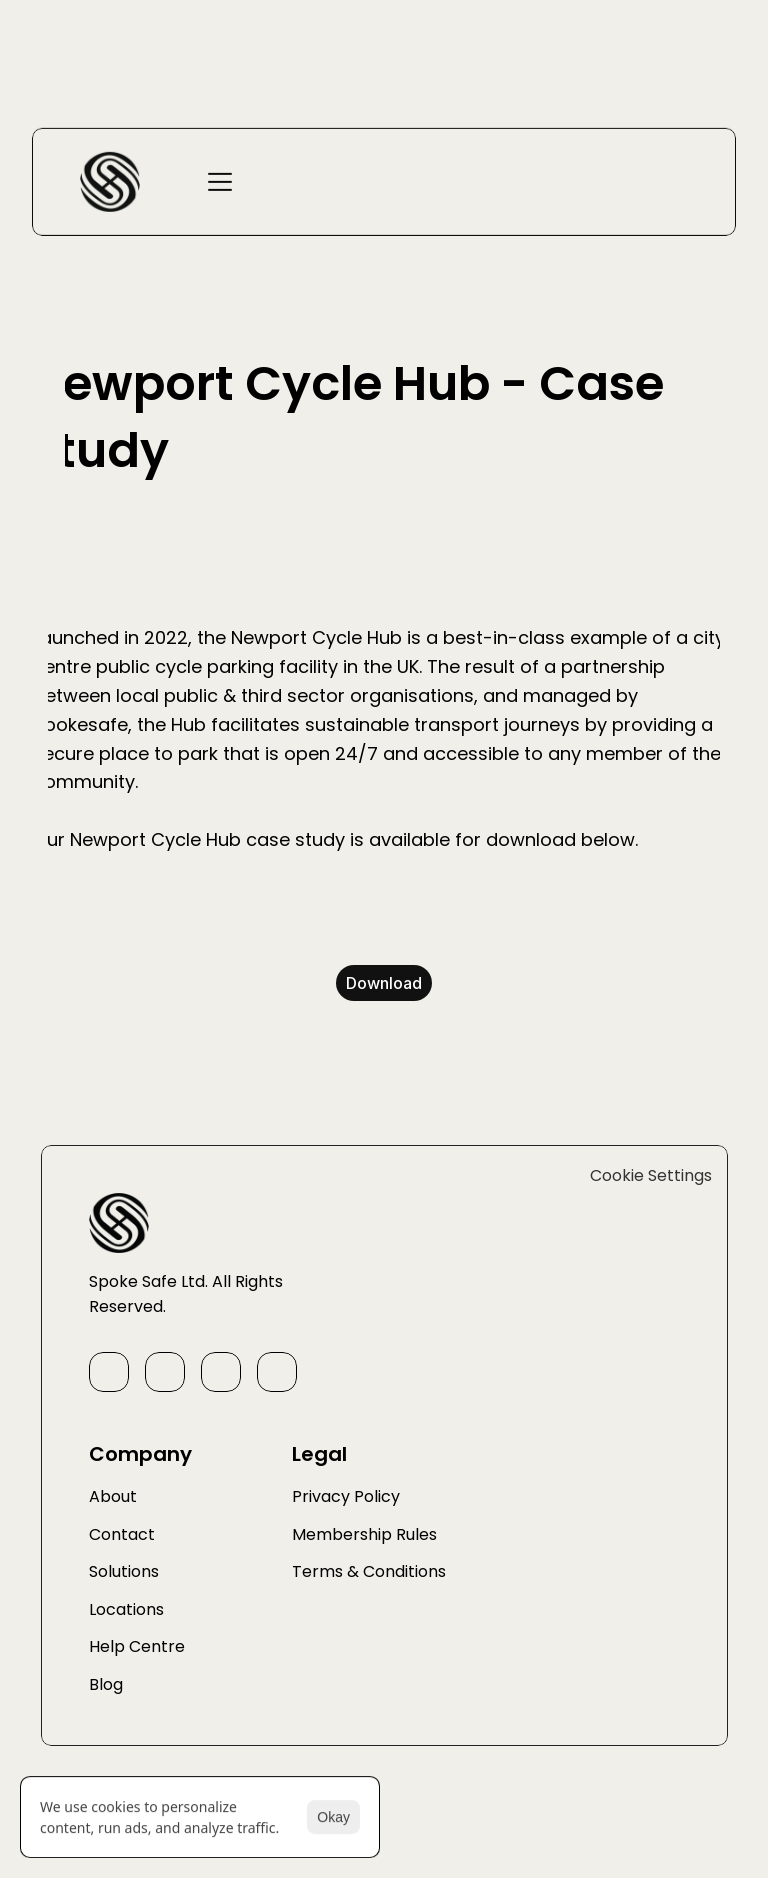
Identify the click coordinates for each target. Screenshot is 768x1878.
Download (384, 983)
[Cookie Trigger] (651, 1281)
